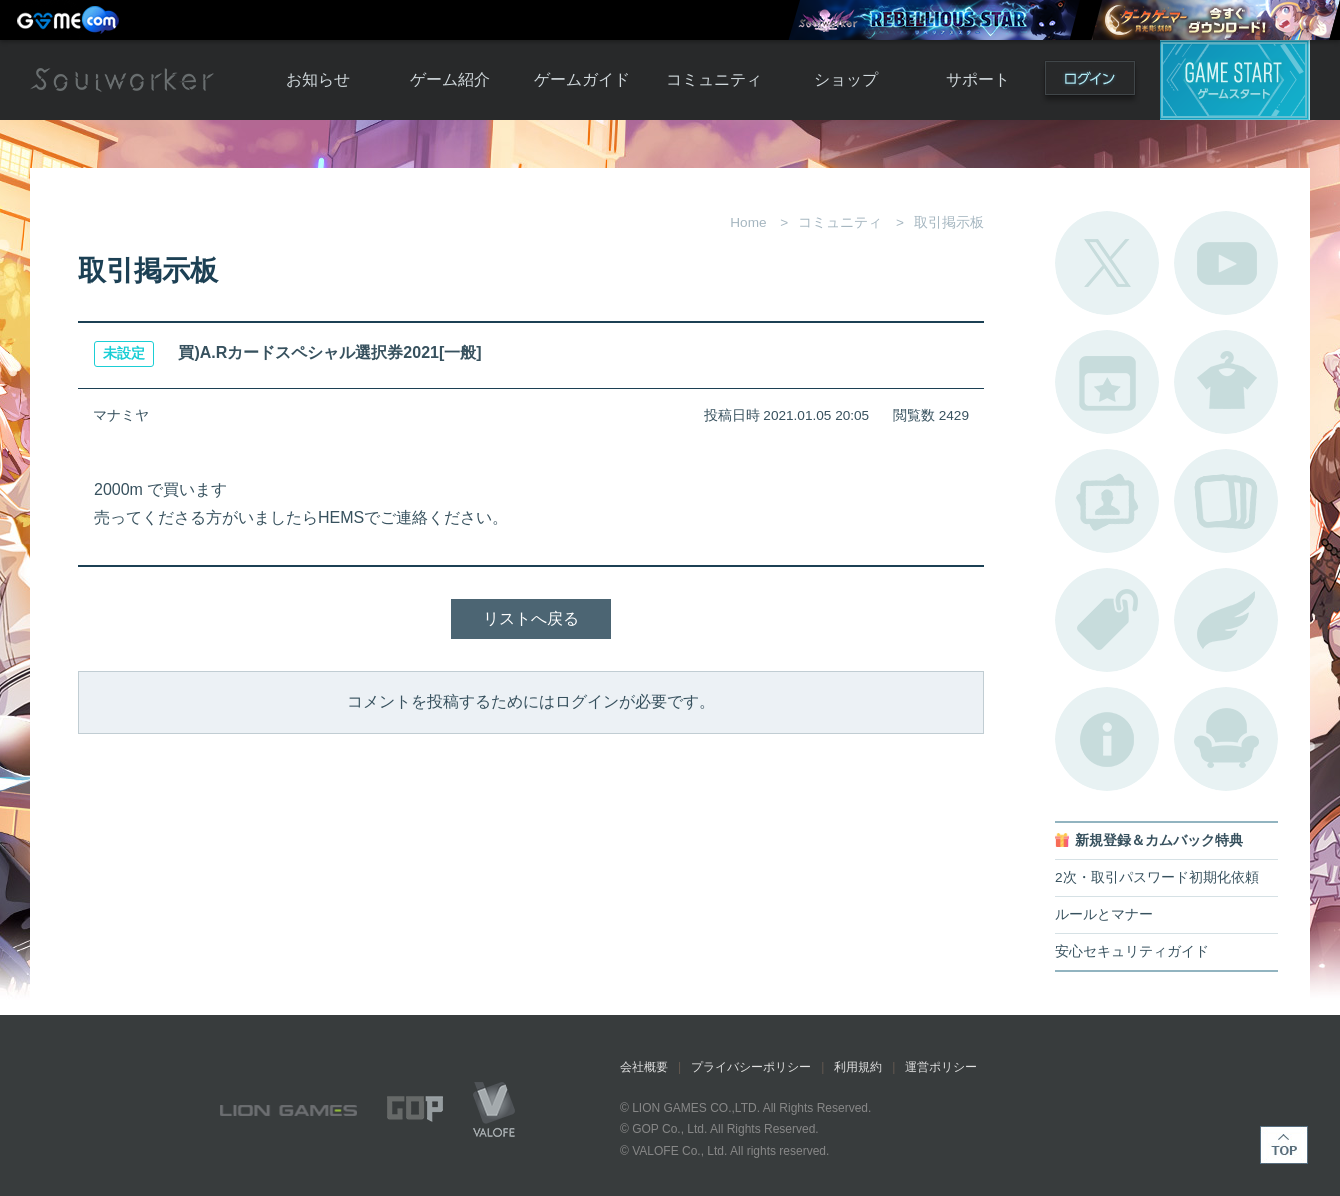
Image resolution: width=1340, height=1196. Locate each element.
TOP (1284, 1145)
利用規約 (858, 1067)
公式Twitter (1107, 263)
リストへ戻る (531, 618)
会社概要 (644, 1067)
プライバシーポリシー (751, 1067)
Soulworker (122, 80)
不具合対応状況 (1107, 739)
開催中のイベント (1107, 382)
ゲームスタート (1235, 80)
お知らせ (318, 79)
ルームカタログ (1226, 739)
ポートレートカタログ (1107, 501)
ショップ (846, 79)
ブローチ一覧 (1226, 620)
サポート (978, 79)
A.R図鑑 (1226, 501)
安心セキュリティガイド (1132, 951)
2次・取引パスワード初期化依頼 (1157, 877)
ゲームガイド (582, 79)
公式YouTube (1226, 263)
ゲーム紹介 (450, 79)
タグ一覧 (1107, 620)
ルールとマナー (1104, 914)
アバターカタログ (1226, 382)
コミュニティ (714, 79)
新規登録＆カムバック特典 (1159, 840)
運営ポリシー (941, 1067)
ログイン (1090, 82)
